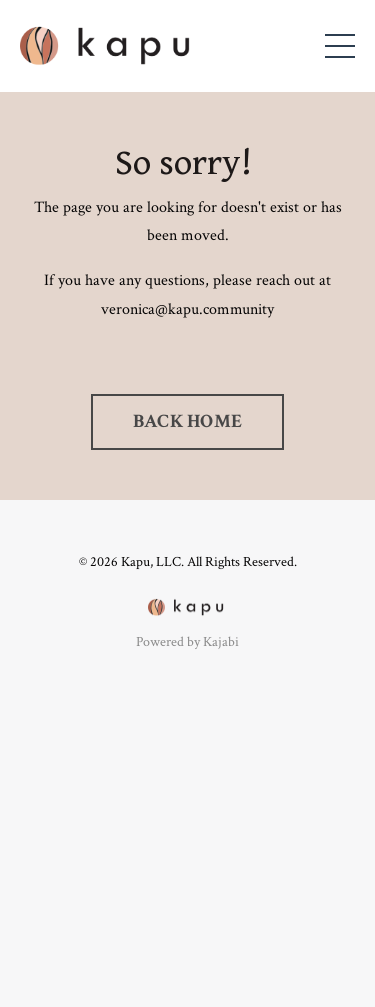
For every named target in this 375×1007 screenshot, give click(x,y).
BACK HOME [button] (187, 421)
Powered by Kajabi (187, 642)
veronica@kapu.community (187, 309)
